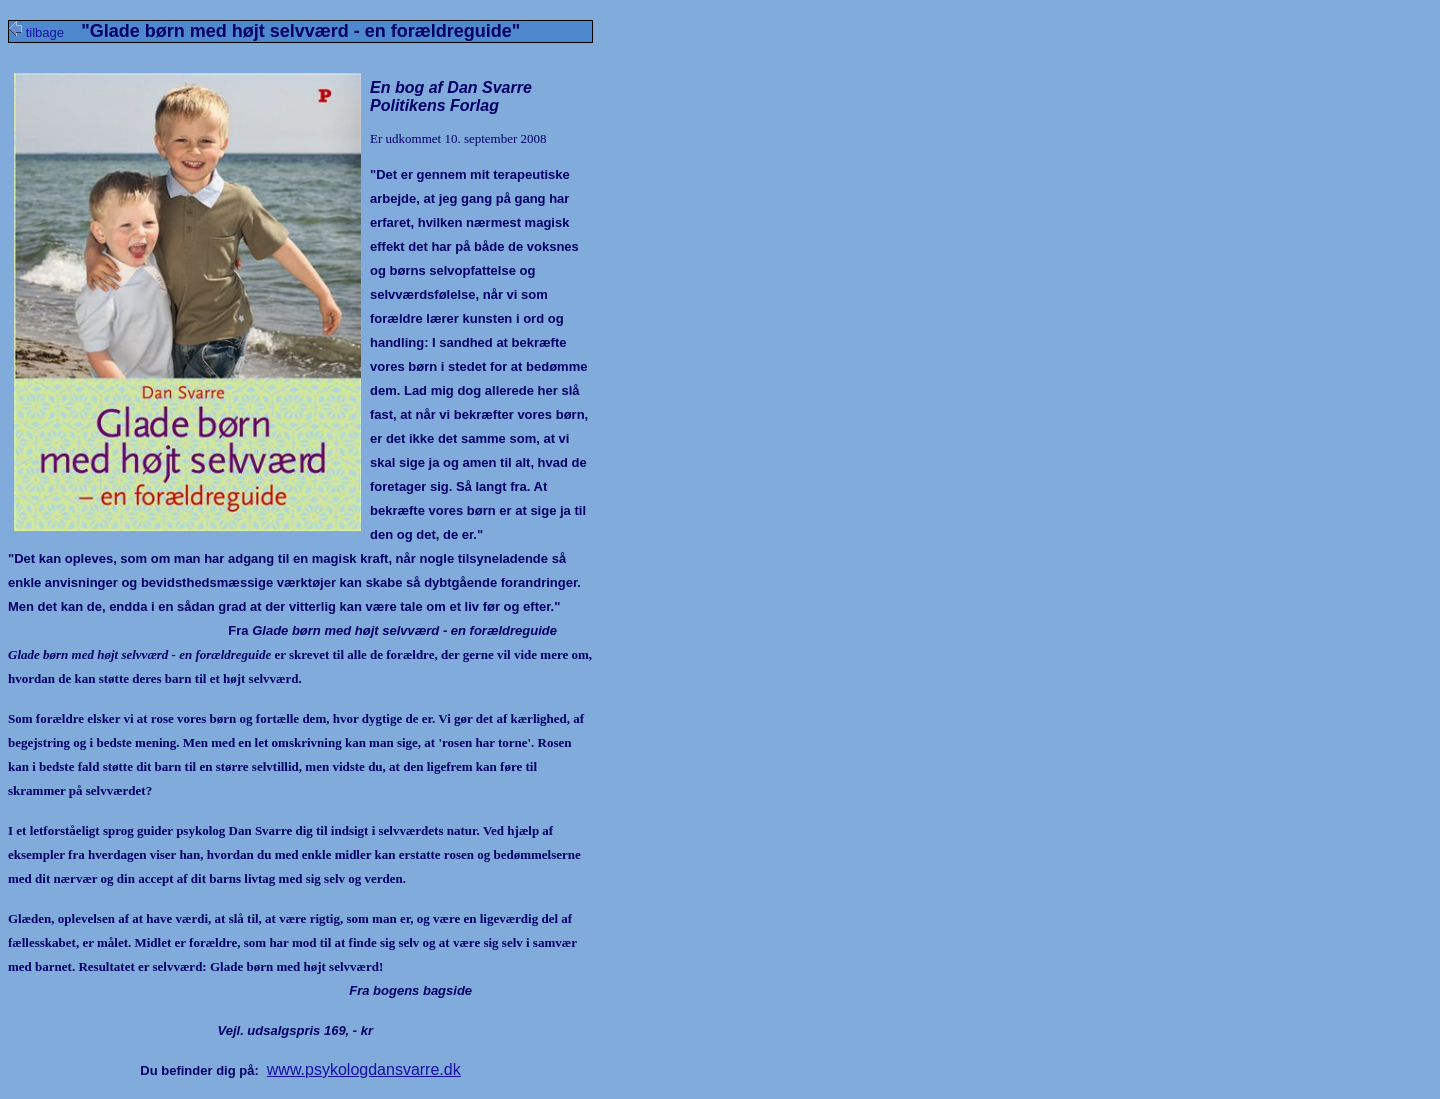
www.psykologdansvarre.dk (364, 1069)
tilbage (45, 32)
